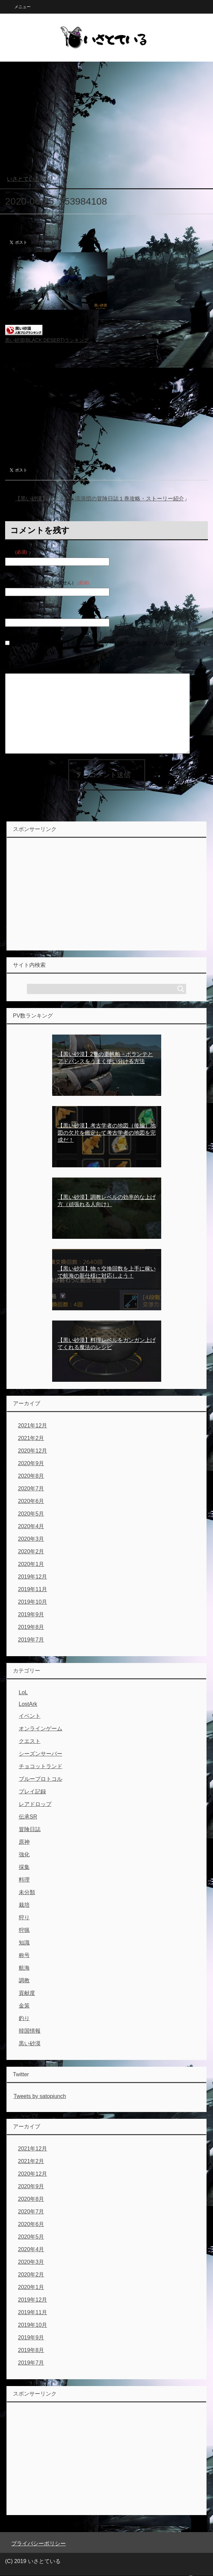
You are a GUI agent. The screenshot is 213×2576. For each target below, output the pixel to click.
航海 (24, 1968)
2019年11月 (32, 1589)
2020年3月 (31, 1539)
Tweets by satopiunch (40, 2096)
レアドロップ (35, 1804)
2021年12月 (32, 1425)
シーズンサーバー (40, 1754)
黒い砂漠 (30, 2043)
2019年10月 (32, 1602)
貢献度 (27, 1993)
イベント (30, 1716)
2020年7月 (31, 1488)
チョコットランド (40, 1766)
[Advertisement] (106, 122)
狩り (24, 1917)
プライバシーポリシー (38, 2543)
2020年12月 (32, 1451)
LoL (23, 1692)
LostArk (28, 1704)
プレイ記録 (32, 1791)
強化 (24, 1854)
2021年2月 (31, 1438)
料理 (24, 1880)
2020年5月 (31, 1514)
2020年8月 (31, 1476)
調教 (24, 1980)
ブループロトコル (40, 1779)
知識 (24, 1943)
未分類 (27, 1892)
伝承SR (28, 1817)
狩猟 (24, 1930)
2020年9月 (31, 1463)
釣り (24, 2018)
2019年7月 (31, 1640)
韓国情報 (30, 2031)
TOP (29, 179)
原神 (24, 1842)
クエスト (30, 1741)
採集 (24, 1867)
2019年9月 (31, 1614)
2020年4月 (31, 1526)
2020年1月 (31, 1564)
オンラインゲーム (40, 1728)
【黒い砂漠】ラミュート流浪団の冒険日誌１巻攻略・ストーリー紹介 (99, 498)
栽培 (24, 1905)
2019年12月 (32, 1577)
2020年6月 (31, 1501)
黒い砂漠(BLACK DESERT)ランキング (47, 340)
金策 (24, 2006)
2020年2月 (31, 1551)
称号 (24, 1955)
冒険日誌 (30, 1829)
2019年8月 (31, 1627)
